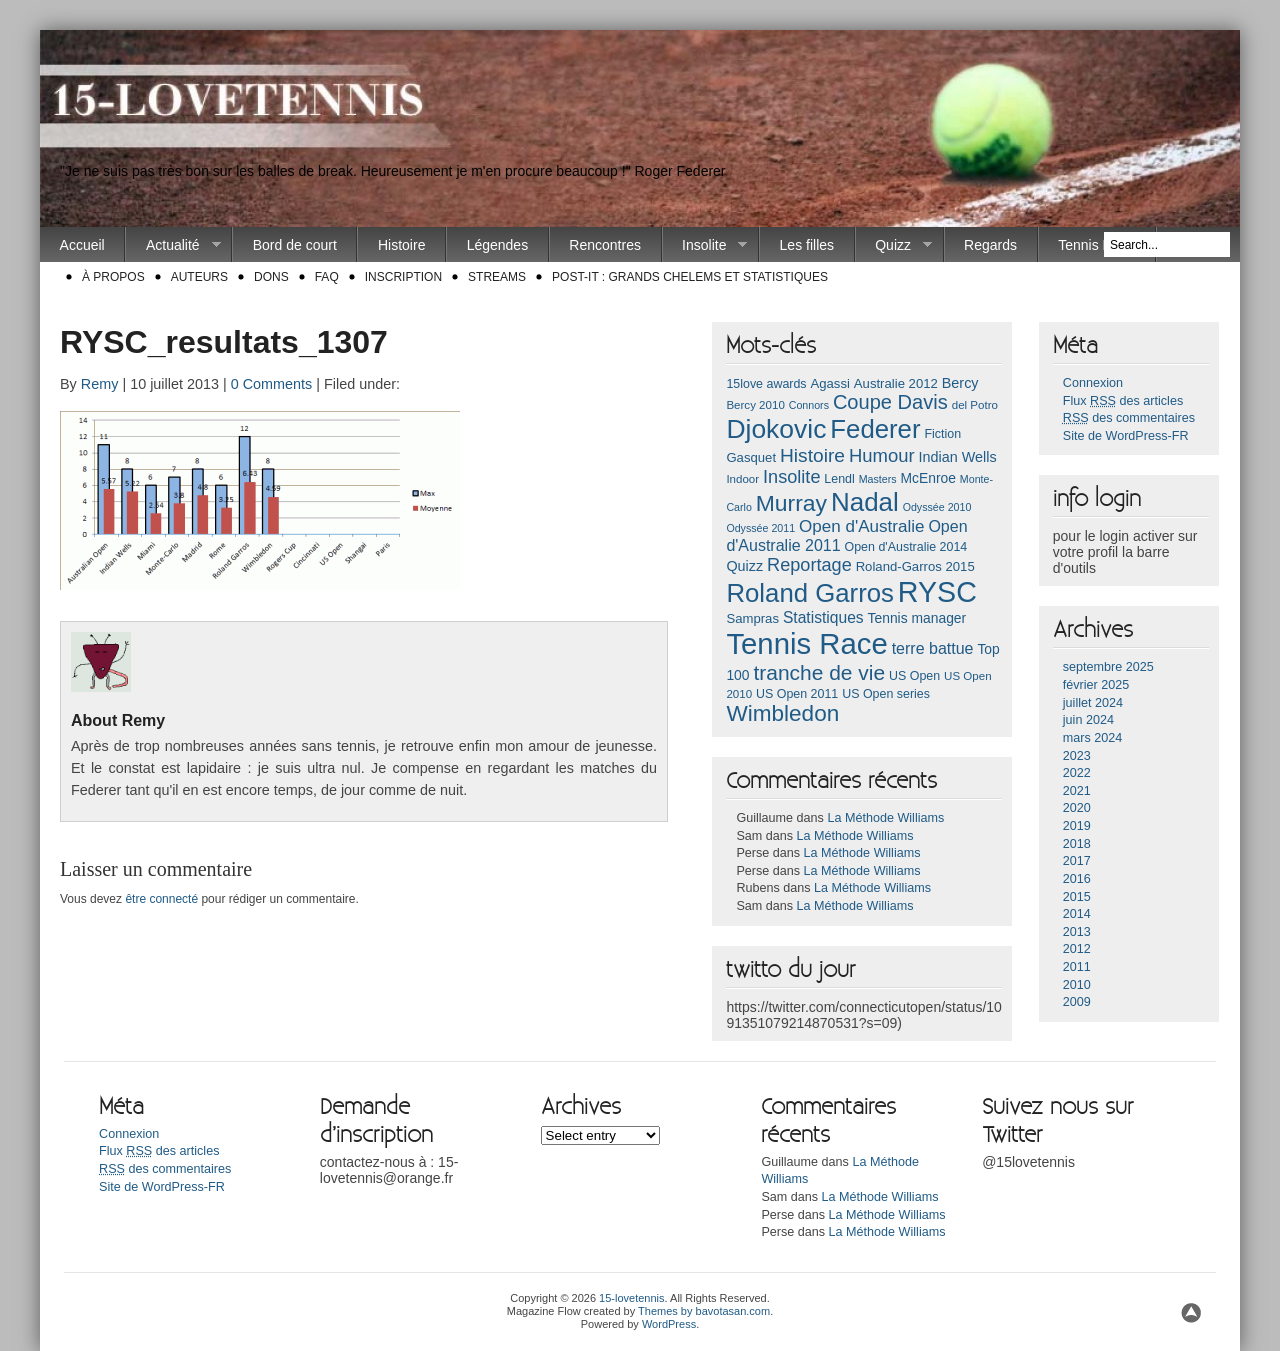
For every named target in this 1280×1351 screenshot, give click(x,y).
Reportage (809, 565)
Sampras (752, 618)
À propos (113, 277)
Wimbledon (782, 713)
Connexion (1093, 383)
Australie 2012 (896, 383)
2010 (1077, 985)
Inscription (403, 277)
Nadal (865, 502)
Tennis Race (1096, 245)
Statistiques (823, 617)
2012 (1077, 949)
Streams (497, 277)
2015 (1077, 897)
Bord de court (295, 245)
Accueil (82, 245)
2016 (1077, 879)
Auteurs (199, 277)
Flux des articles (1123, 401)
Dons (271, 277)
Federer (875, 429)
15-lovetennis (631, 1298)
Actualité (173, 245)
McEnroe (927, 478)
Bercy (960, 383)
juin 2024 (1088, 720)
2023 (1077, 756)
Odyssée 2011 (760, 528)
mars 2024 (1093, 738)
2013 (1077, 932)
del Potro (975, 405)
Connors (809, 405)
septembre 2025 (1108, 667)
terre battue (933, 648)
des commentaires (1129, 418)
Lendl (839, 479)
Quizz (894, 245)
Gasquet (751, 457)
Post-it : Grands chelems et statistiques (690, 277)
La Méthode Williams (885, 818)
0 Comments (272, 384)
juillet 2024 (1093, 703)
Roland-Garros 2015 (915, 566)
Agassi (829, 383)
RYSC (937, 592)
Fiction (942, 434)
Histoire (401, 245)
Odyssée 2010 (937, 507)
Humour (882, 455)
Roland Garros (810, 593)
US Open (914, 676)
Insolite (705, 245)
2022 (1077, 773)
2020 (1077, 808)
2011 (1077, 967)
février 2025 (1096, 685)
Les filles (807, 245)
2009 (1077, 1002)
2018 (1077, 844)
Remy (100, 384)
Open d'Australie (862, 526)
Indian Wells (957, 457)
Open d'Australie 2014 (906, 547)
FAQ (327, 277)
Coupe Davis (890, 402)
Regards (990, 245)
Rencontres (605, 245)
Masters (878, 479)
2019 (1077, 826)
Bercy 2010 (755, 405)
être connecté (161, 899)
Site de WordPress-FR (1126, 436)
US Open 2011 (797, 694)
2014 (1077, 914)
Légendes (498, 245)
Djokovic (776, 429)
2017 (1077, 861)
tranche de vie (819, 672)
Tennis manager (917, 618)
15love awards (766, 384)
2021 (1077, 791)
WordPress (669, 1324)
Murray (791, 503)
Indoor (742, 479)
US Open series (886, 694)
